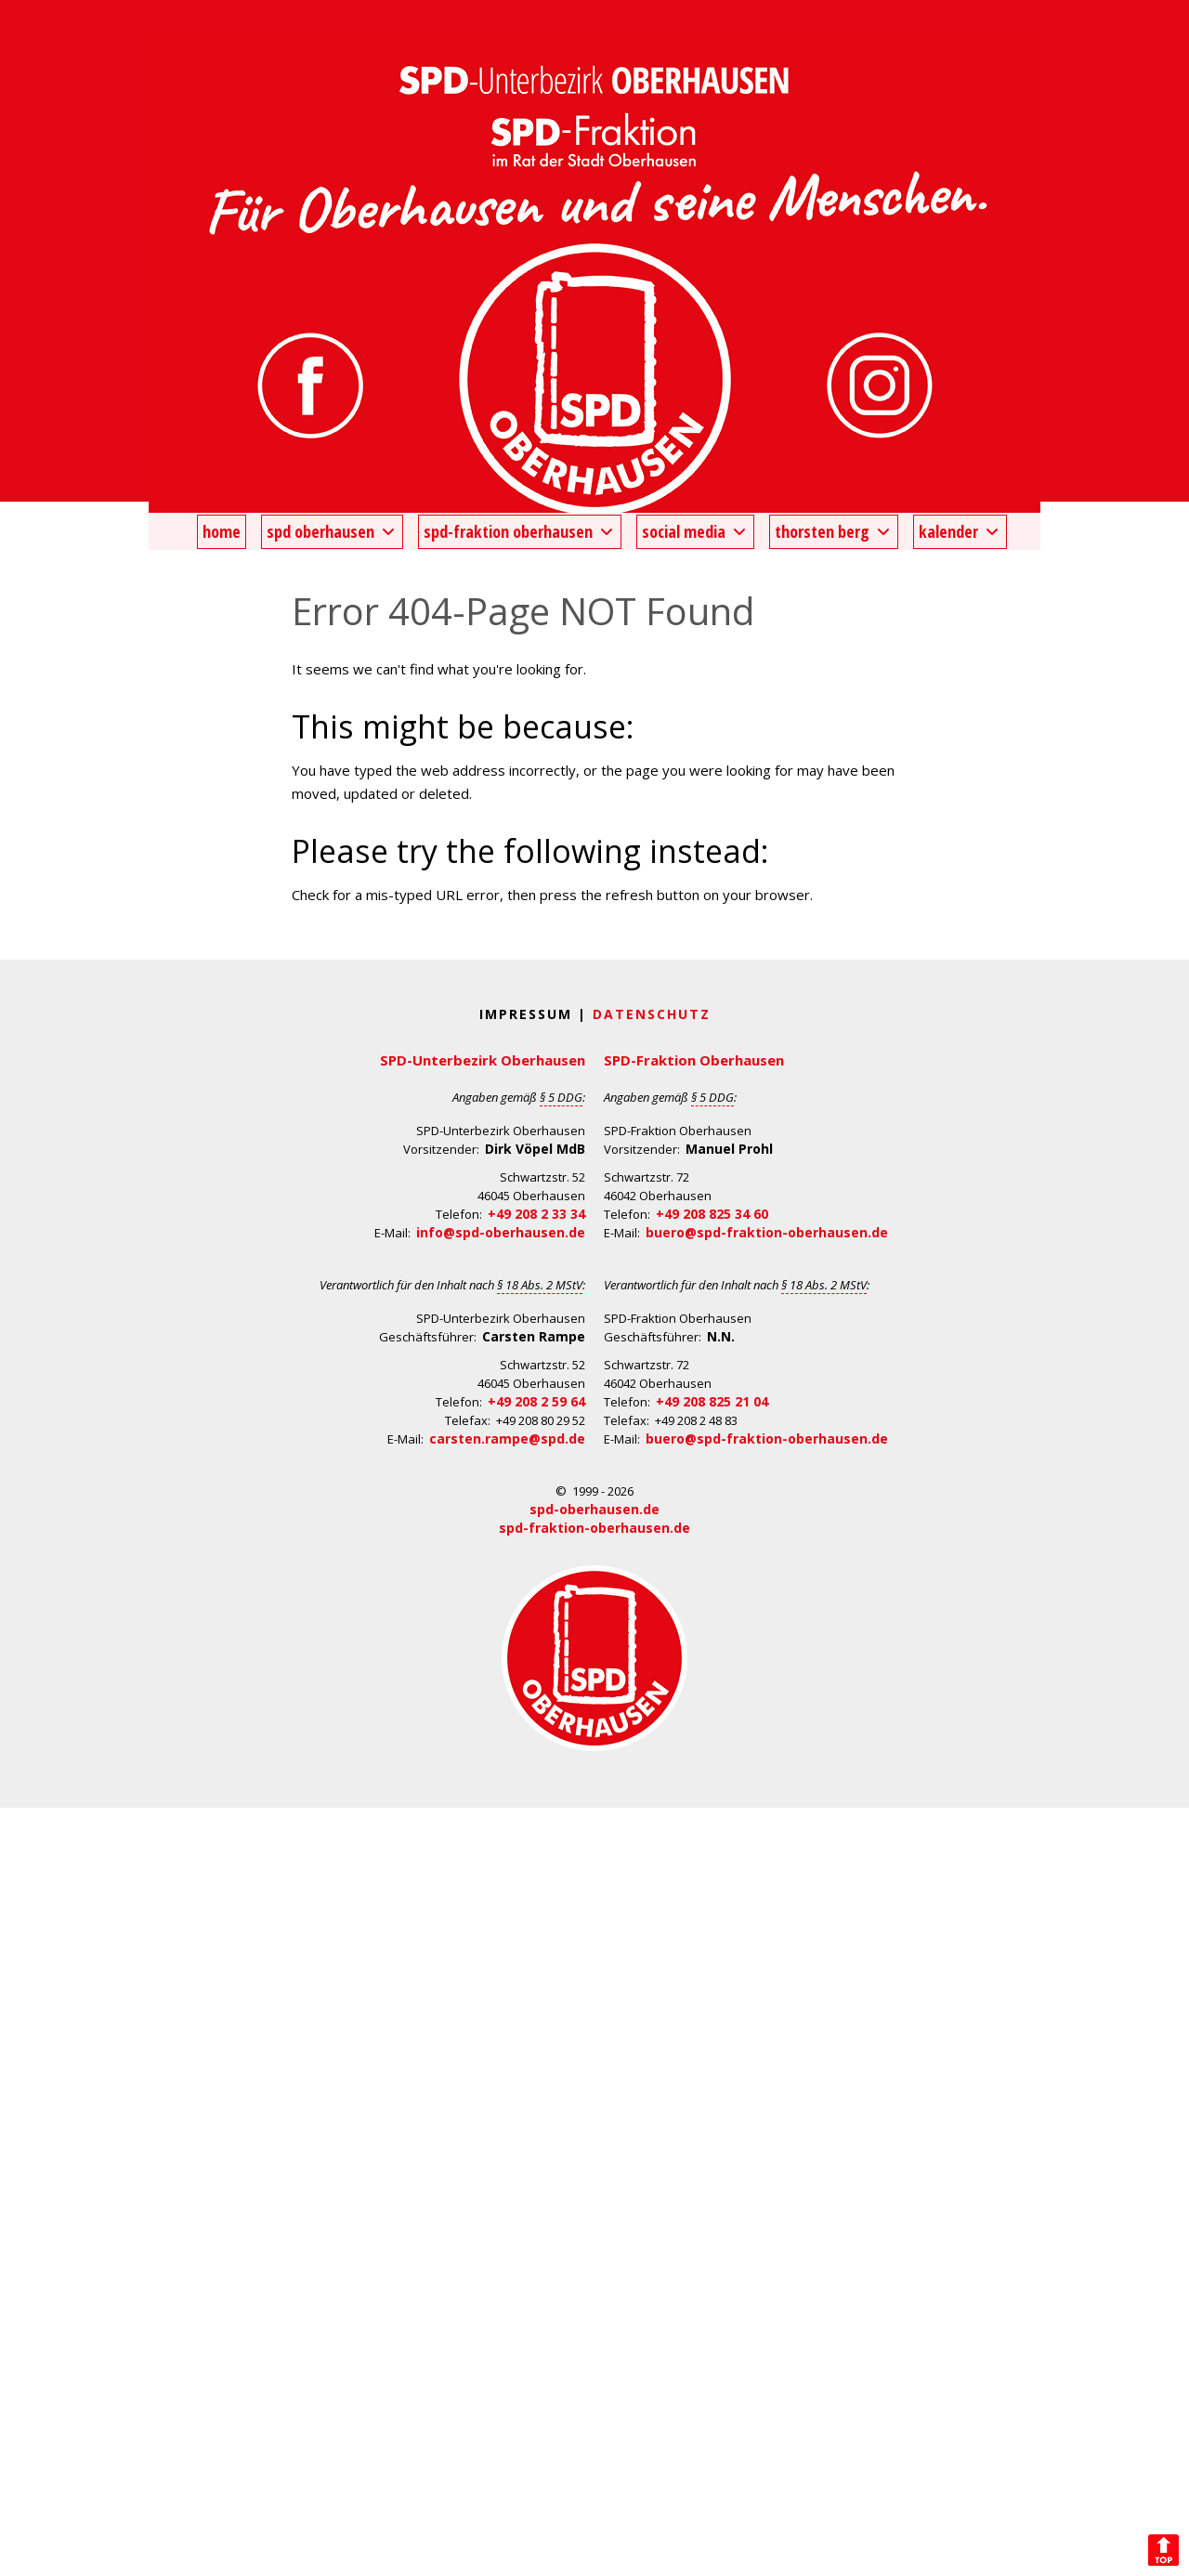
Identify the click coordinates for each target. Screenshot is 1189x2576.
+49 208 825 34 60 (712, 1214)
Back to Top (1163, 2550)
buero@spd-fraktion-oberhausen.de (767, 1232)
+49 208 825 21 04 (712, 1401)
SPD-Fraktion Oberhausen (694, 1060)
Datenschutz (652, 1014)
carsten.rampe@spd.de (507, 1438)
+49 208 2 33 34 (536, 1214)
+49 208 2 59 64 (536, 1401)
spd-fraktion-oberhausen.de (594, 1527)
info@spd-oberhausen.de (500, 1232)
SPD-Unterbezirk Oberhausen (482, 1060)
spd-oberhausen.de (594, 1509)
